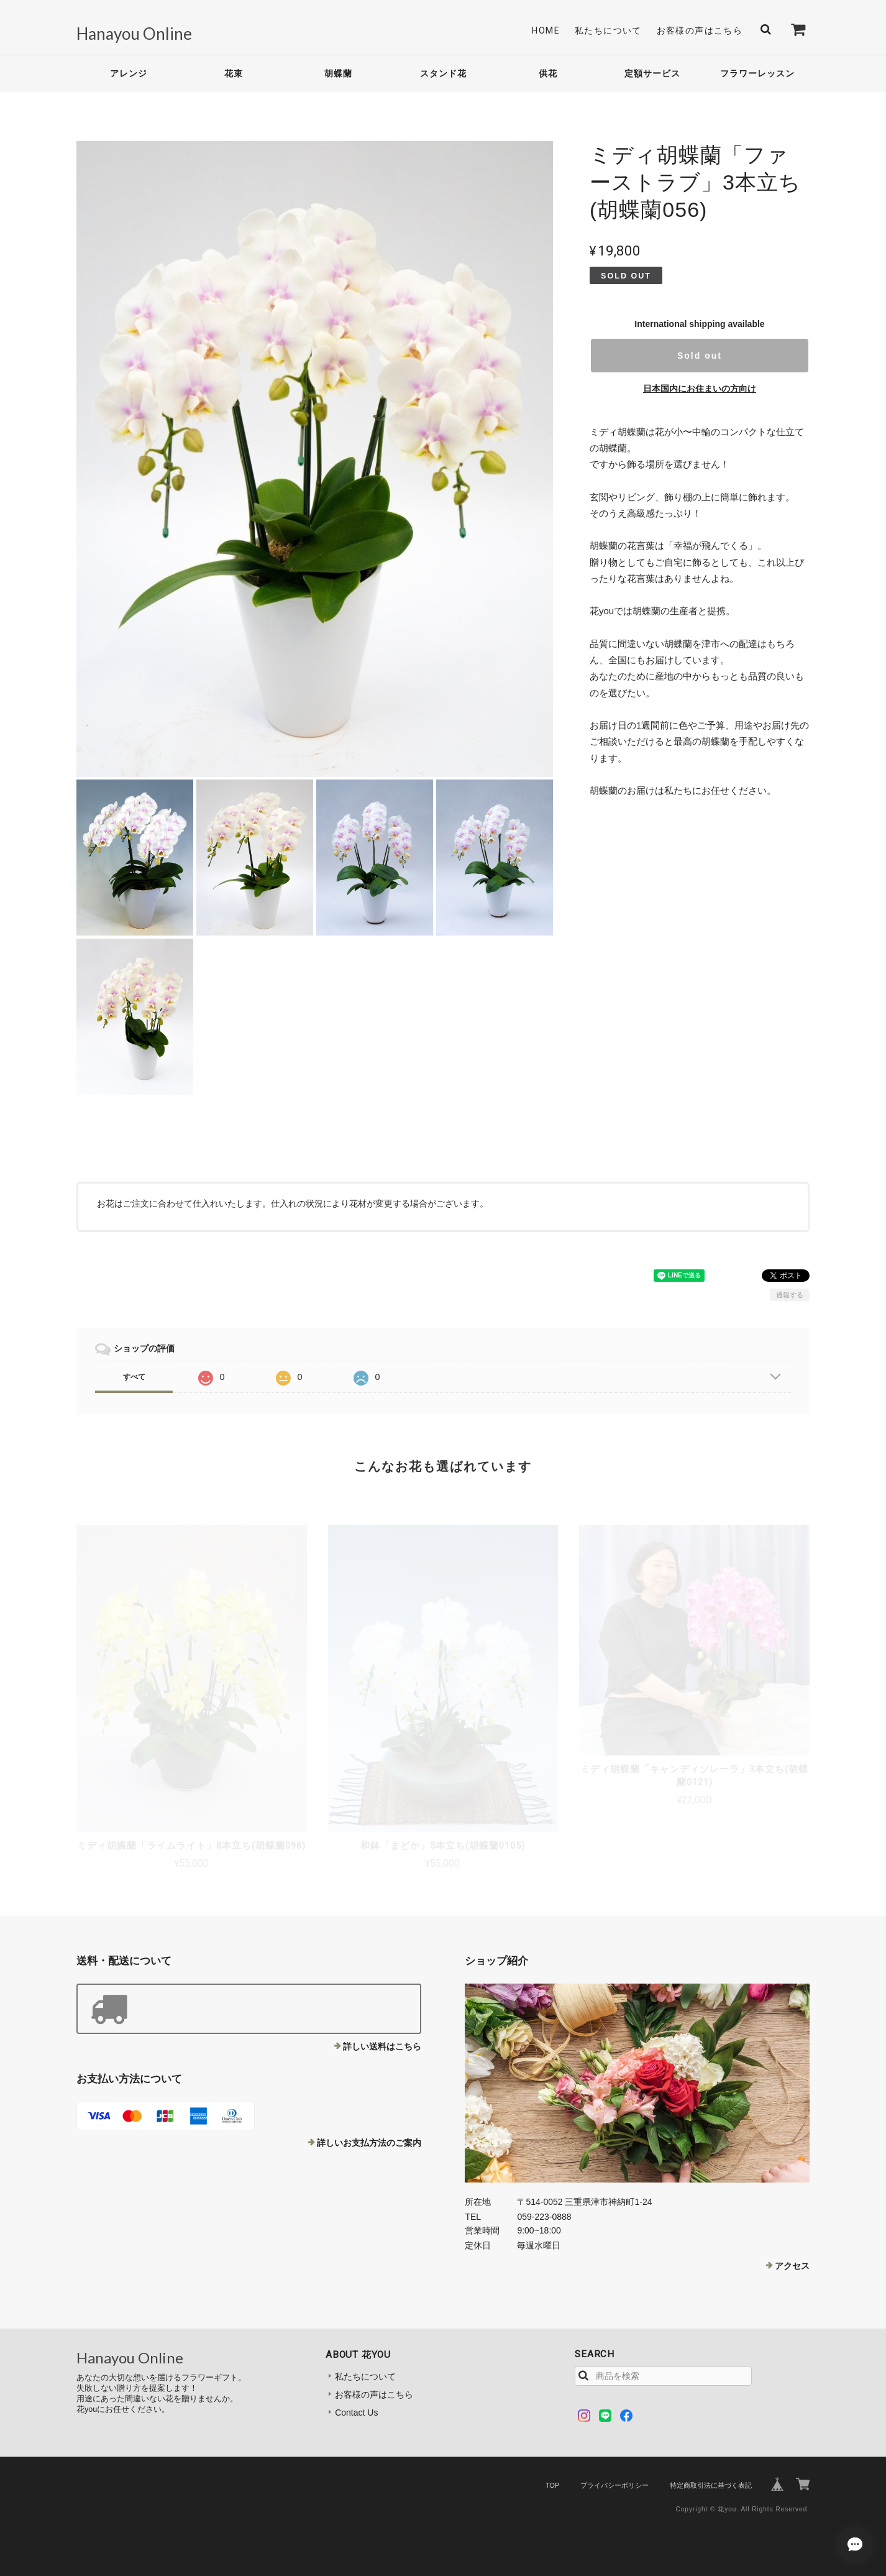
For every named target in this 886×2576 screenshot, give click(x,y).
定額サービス (652, 73)
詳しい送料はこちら (382, 2046)
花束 (233, 73)
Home (546, 30)
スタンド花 (443, 73)
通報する (789, 1295)
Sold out (699, 356)
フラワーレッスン (757, 73)
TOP (552, 2485)
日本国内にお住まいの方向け (699, 388)
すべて (134, 1377)
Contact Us (356, 2412)
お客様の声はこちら (700, 30)
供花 (548, 73)
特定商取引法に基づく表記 (711, 2485)
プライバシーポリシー (614, 2485)
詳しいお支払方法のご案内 (369, 2143)
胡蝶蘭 (338, 73)
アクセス (792, 2266)
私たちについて (608, 30)
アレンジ (128, 73)
